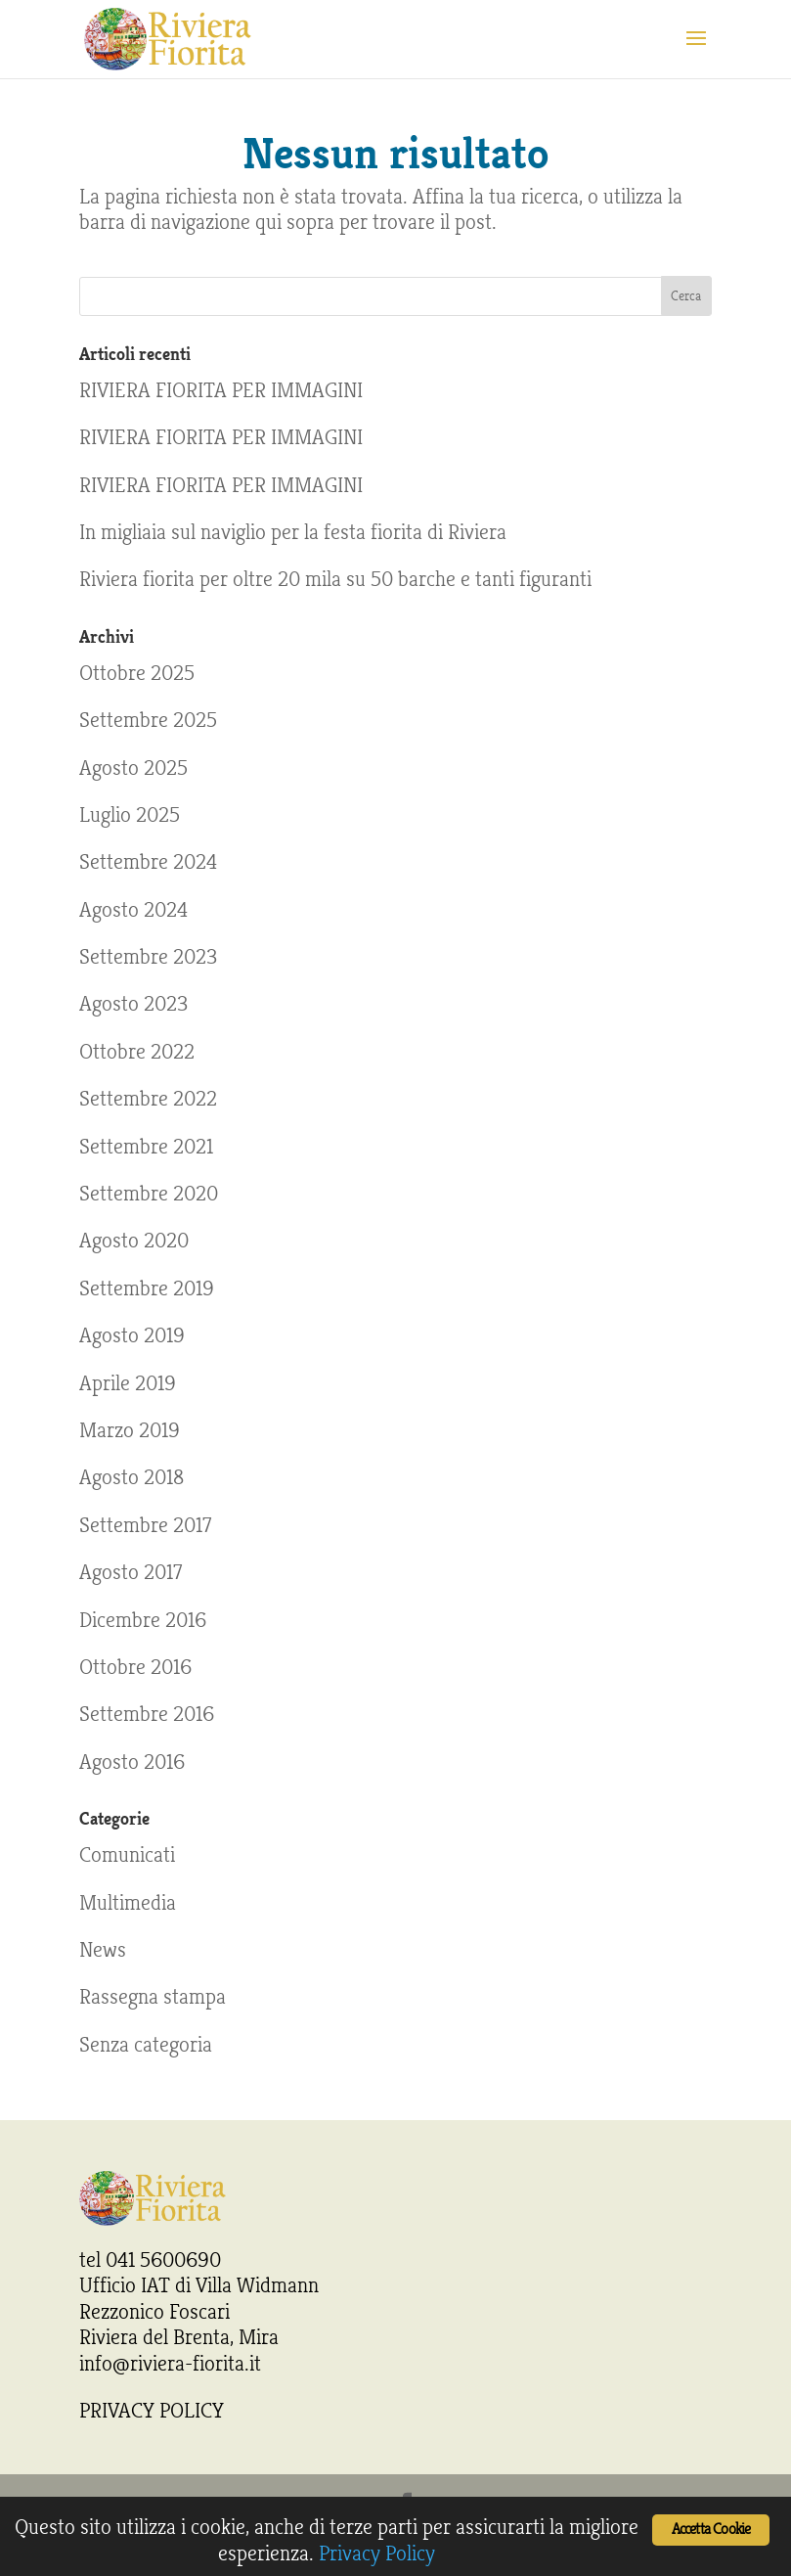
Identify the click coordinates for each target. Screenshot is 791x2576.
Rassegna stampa (152, 1997)
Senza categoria (145, 2044)
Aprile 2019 (127, 1383)
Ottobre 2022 (137, 1051)
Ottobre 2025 (137, 673)
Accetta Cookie (711, 2529)
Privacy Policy (377, 2553)
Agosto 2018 (131, 1477)
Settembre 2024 (148, 862)
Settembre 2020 (148, 1193)
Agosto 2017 (130, 1572)
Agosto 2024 (133, 910)
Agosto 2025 (133, 768)
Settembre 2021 (146, 1146)
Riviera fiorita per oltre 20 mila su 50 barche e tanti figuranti (335, 579)
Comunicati (127, 1855)
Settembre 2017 (145, 1525)
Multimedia (127, 1903)
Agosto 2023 (133, 1004)
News (102, 1950)
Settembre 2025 (148, 720)
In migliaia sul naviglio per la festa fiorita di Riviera (292, 532)
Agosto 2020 (134, 1240)
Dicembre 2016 (142, 1620)
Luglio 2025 (129, 815)
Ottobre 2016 (135, 1667)
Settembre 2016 (146, 1714)
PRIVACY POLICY (151, 2410)
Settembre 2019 (146, 1288)
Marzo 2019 (129, 1430)
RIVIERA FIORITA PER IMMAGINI (221, 390)
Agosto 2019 (132, 1335)
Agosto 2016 (132, 1762)
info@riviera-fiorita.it (170, 2363)
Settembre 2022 (148, 1098)
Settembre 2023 (148, 957)
